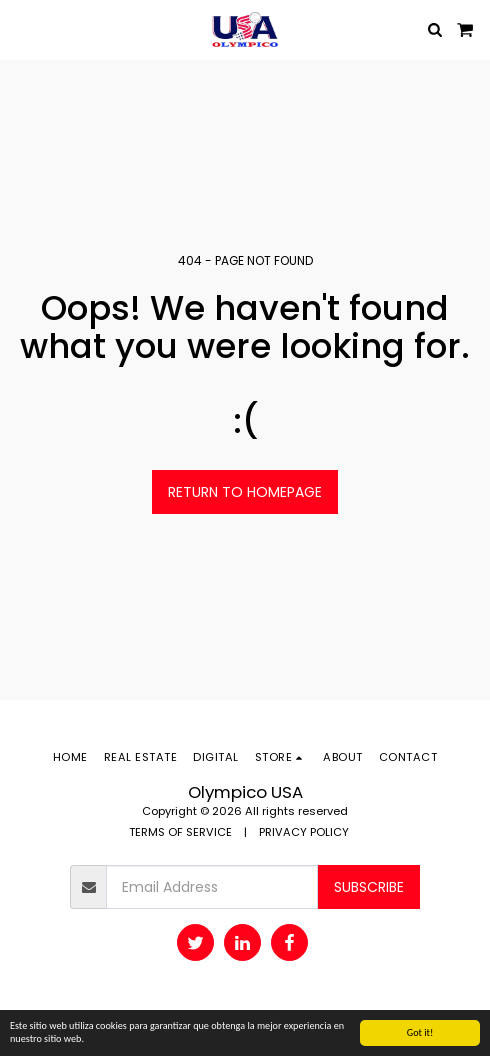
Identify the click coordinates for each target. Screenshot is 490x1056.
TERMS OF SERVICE (180, 832)
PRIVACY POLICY (304, 832)
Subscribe (369, 887)
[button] (22, 29)
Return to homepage (245, 492)
